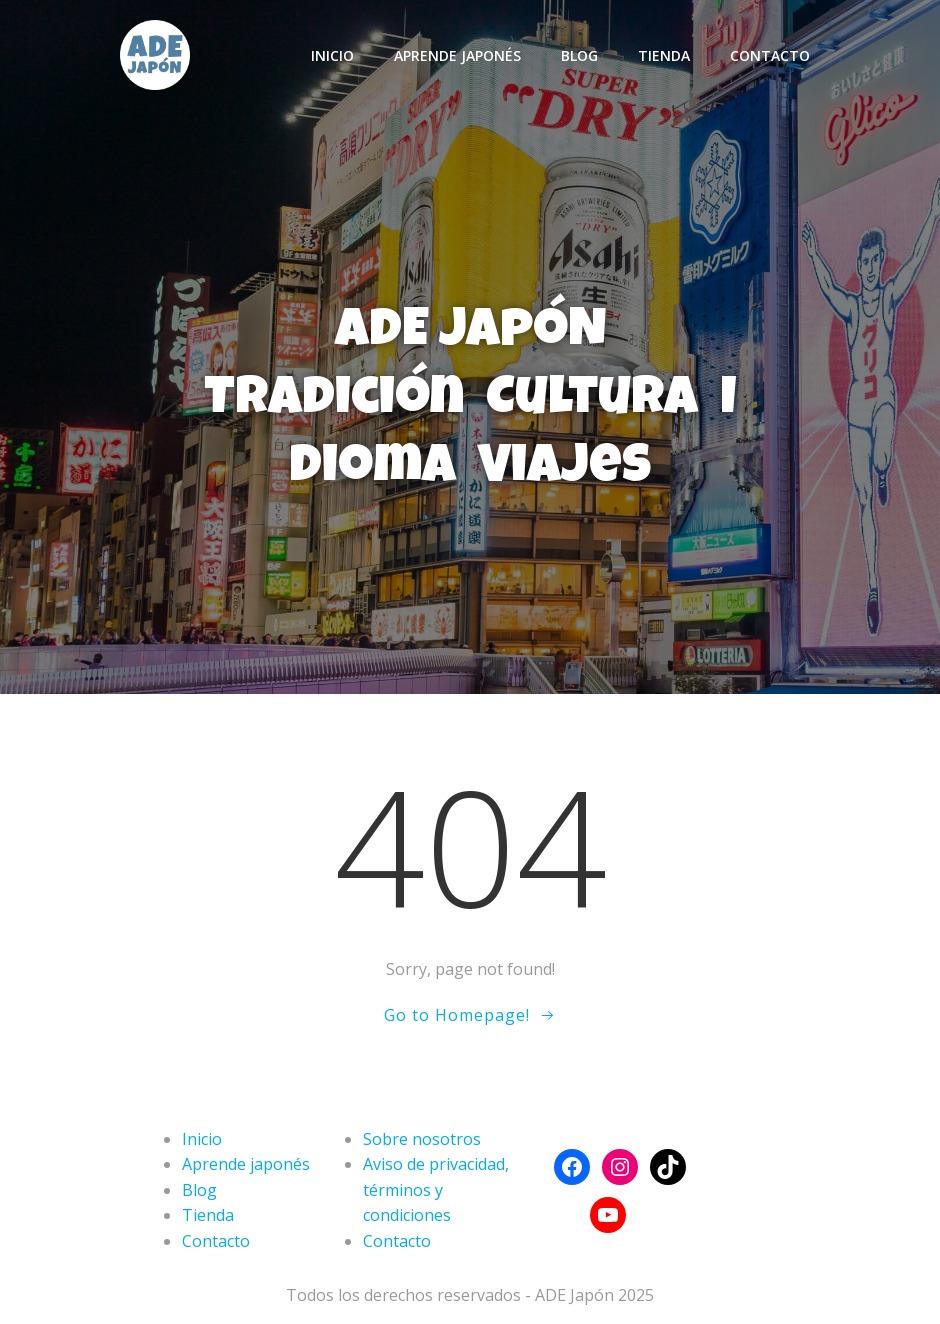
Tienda (664, 55)
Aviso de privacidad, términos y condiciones (436, 1189)
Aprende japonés (457, 55)
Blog (579, 55)
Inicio (332, 55)
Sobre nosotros (422, 1139)
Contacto (770, 55)
